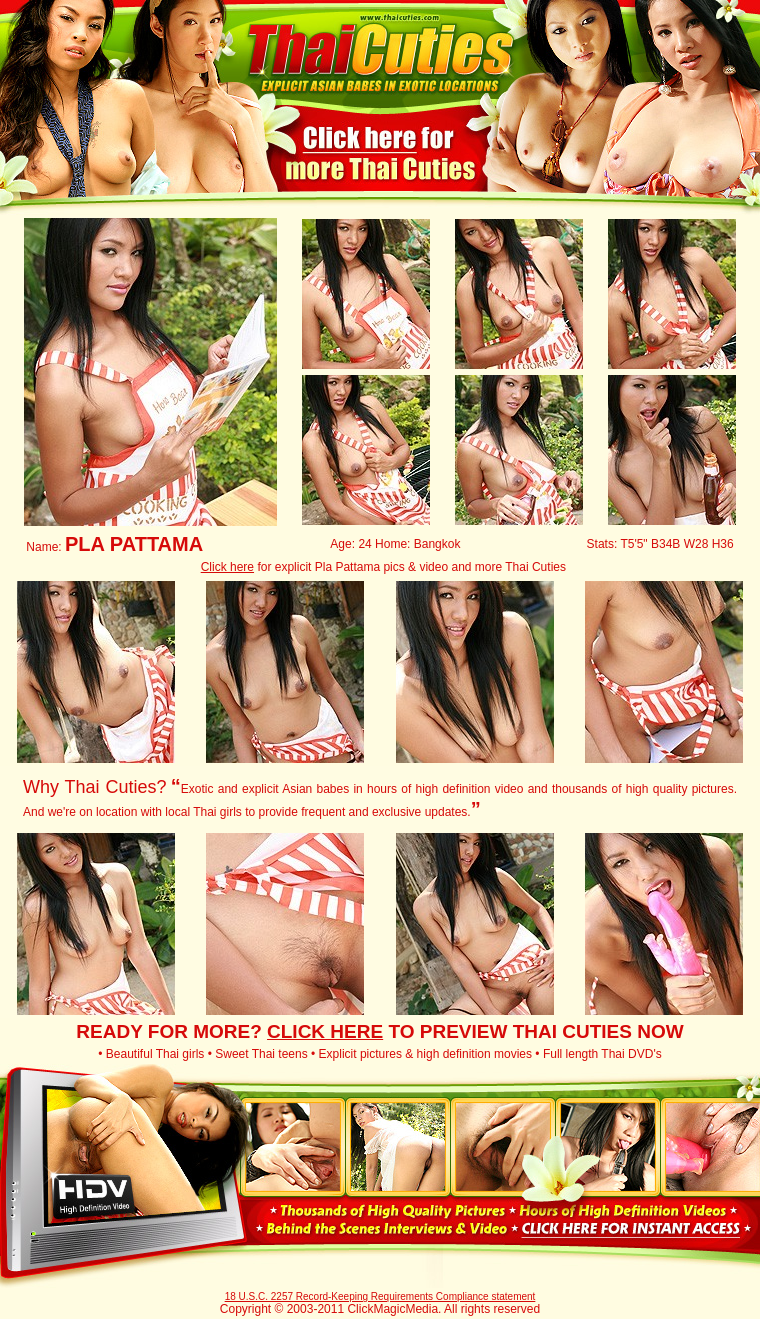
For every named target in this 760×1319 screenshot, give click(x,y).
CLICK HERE (325, 1031)
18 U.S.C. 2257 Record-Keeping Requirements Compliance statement (380, 1296)
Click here (227, 567)
